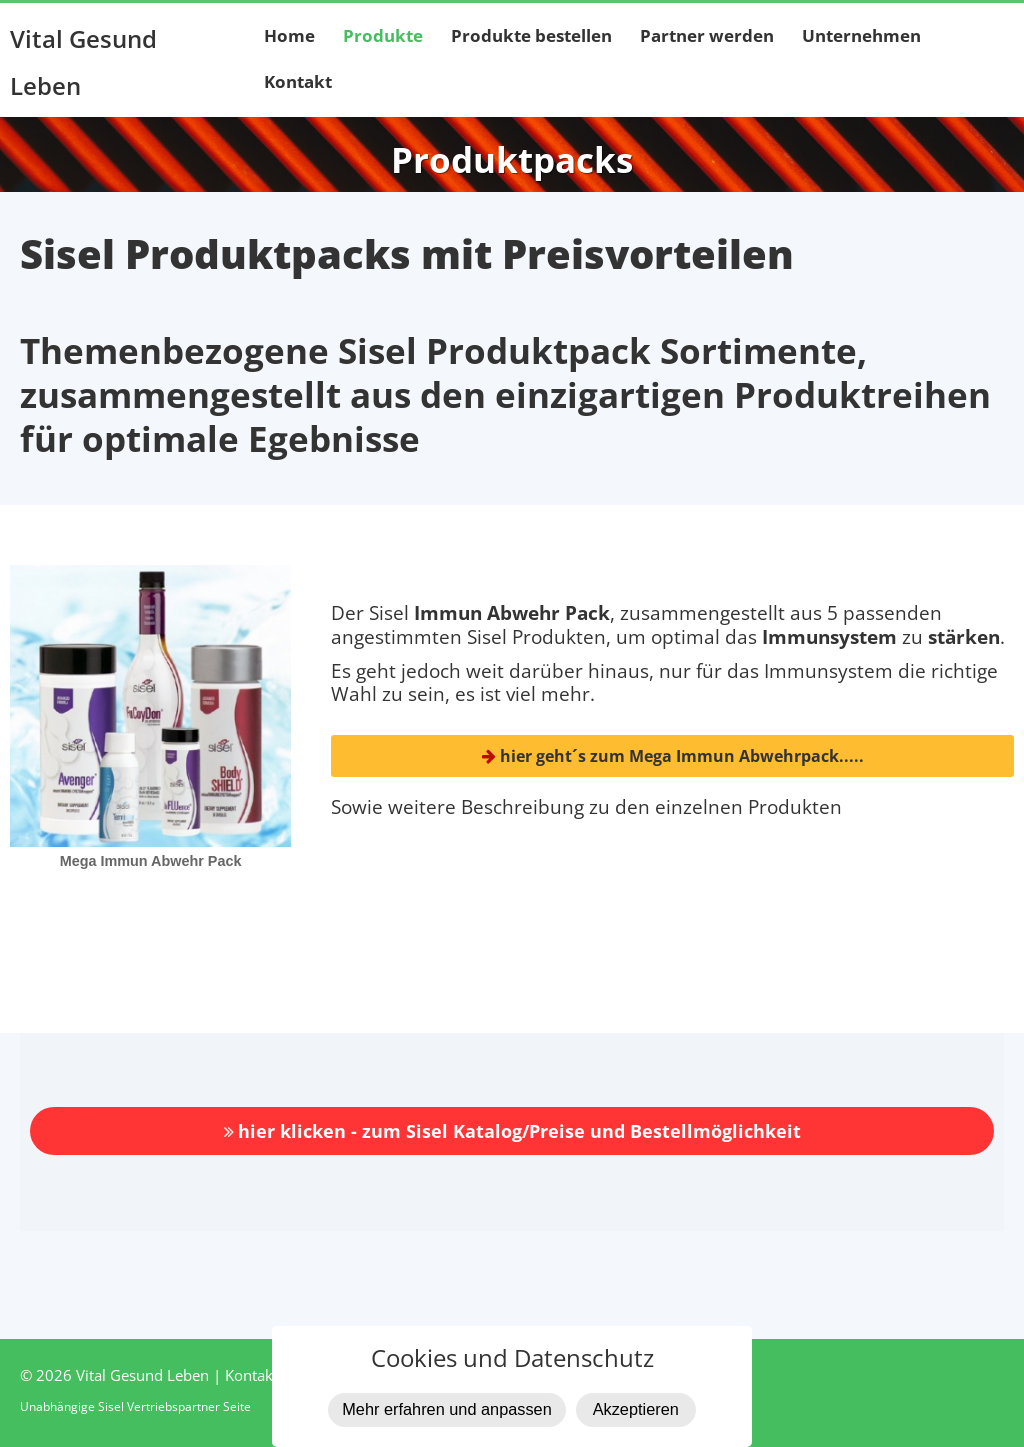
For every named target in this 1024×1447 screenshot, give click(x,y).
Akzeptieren (636, 1409)
